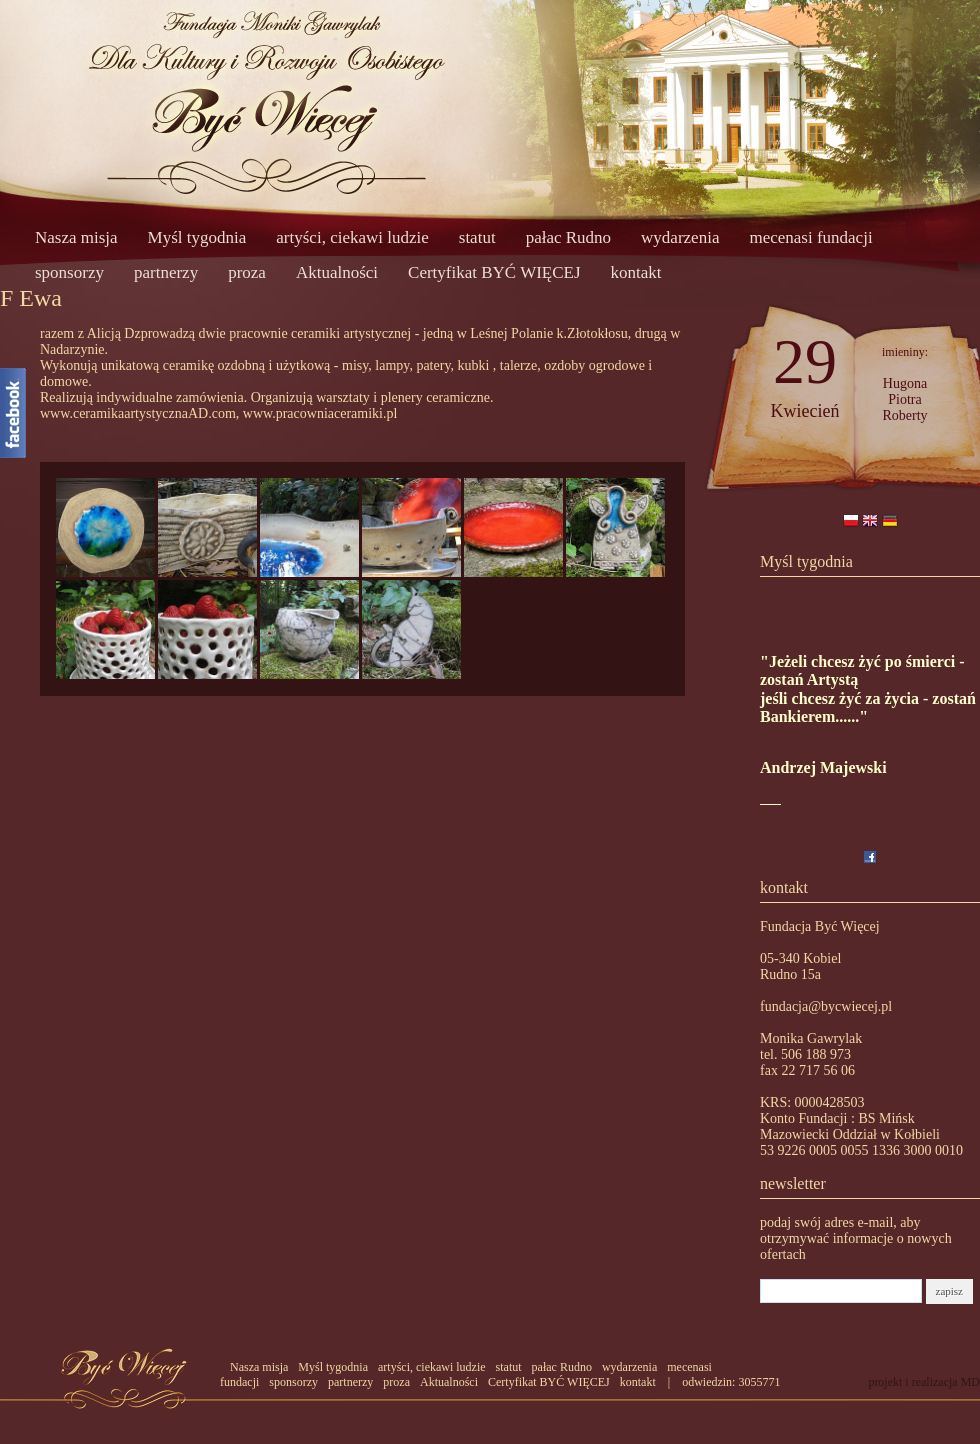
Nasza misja (76, 237)
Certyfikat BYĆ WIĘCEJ (494, 272)
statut (477, 237)
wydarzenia (680, 237)
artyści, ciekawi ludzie (352, 237)
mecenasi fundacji (810, 237)
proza (247, 272)
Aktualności (337, 272)
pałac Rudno (568, 237)
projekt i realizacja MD (924, 1382)
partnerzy (166, 272)
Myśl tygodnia (197, 237)
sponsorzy (69, 272)
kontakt (636, 272)
